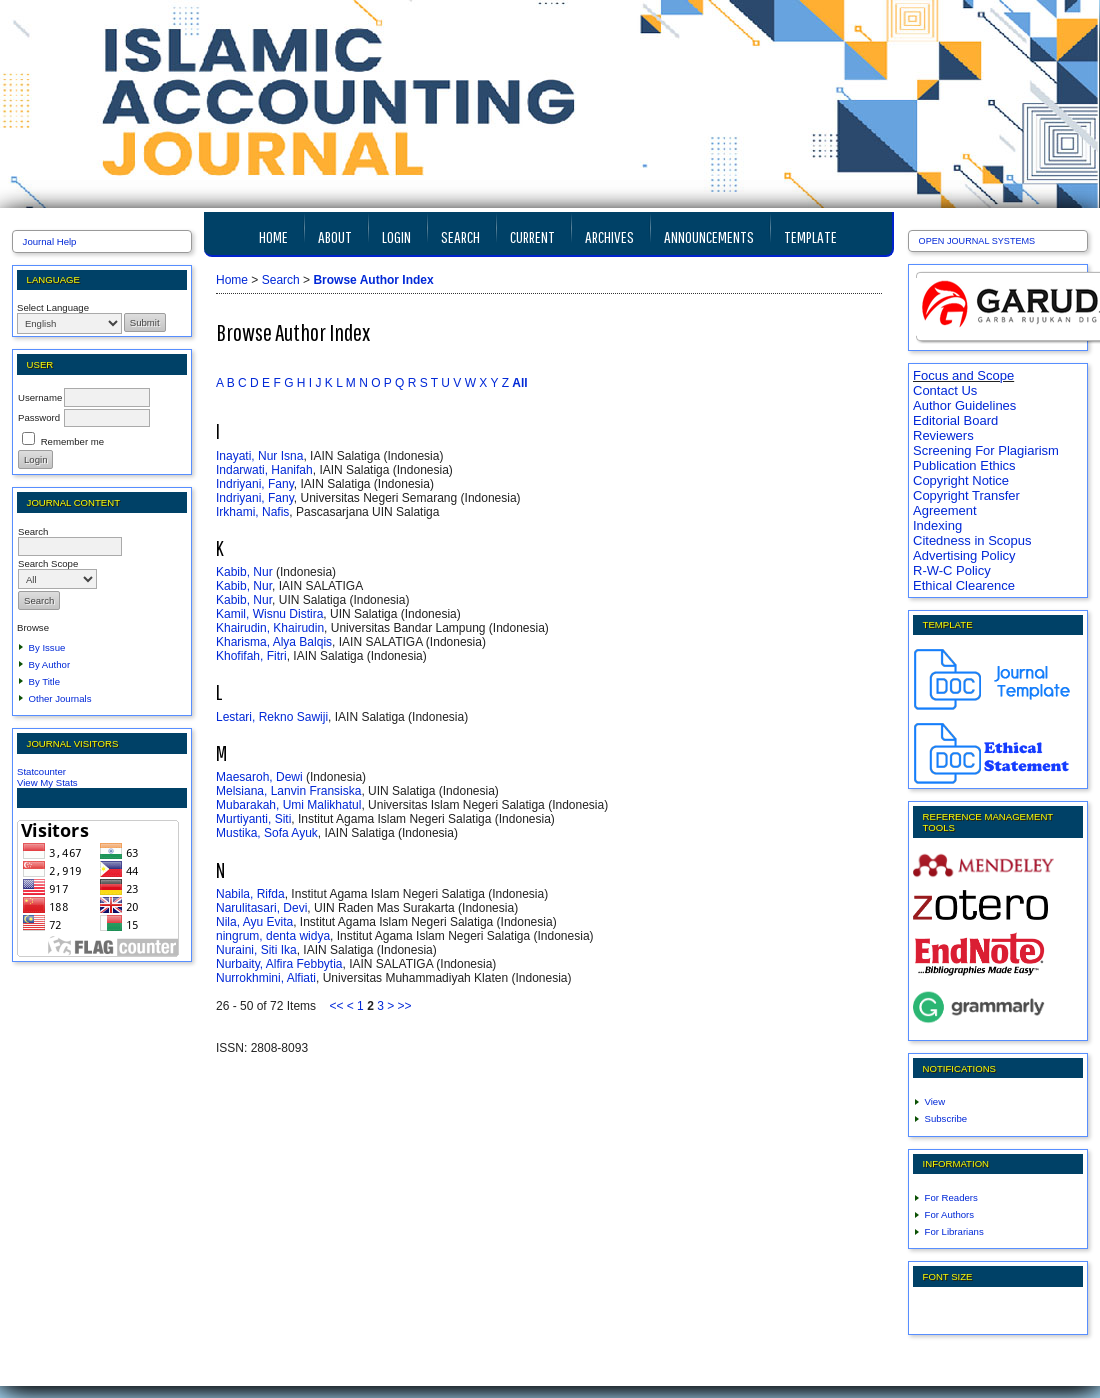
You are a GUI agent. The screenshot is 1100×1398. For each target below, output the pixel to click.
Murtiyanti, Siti (253, 819)
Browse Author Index (373, 280)
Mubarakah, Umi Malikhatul (288, 805)
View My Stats (47, 782)
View (935, 1101)
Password (39, 417)
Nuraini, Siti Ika (256, 950)
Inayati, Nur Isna (259, 456)
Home (273, 236)
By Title (44, 681)
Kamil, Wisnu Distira (269, 614)
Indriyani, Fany (255, 484)
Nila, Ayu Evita (254, 922)
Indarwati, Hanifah (264, 470)
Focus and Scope (963, 375)
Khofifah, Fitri (251, 656)
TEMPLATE (810, 236)
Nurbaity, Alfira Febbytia (279, 964)
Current (532, 236)
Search (460, 236)
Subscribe (946, 1118)
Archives (609, 236)
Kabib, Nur (244, 572)
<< (336, 1006)
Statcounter (41, 771)
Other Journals (60, 698)
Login (396, 236)
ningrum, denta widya (273, 936)
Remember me (72, 441)
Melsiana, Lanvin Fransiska (288, 791)
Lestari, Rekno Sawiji (272, 717)
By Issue (47, 647)
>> (405, 1006)
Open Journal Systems (977, 241)
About (335, 236)
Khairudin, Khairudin (270, 628)
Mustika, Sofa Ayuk (267, 833)
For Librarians (954, 1231)
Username (40, 397)
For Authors (950, 1214)
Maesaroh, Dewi (259, 777)
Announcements (709, 236)
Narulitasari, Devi (261, 908)
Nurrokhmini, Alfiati (266, 978)
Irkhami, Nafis (252, 512)
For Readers (951, 1197)
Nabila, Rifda (250, 894)
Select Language (53, 307)
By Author (50, 664)
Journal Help (50, 241)
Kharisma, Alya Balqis (274, 642)
